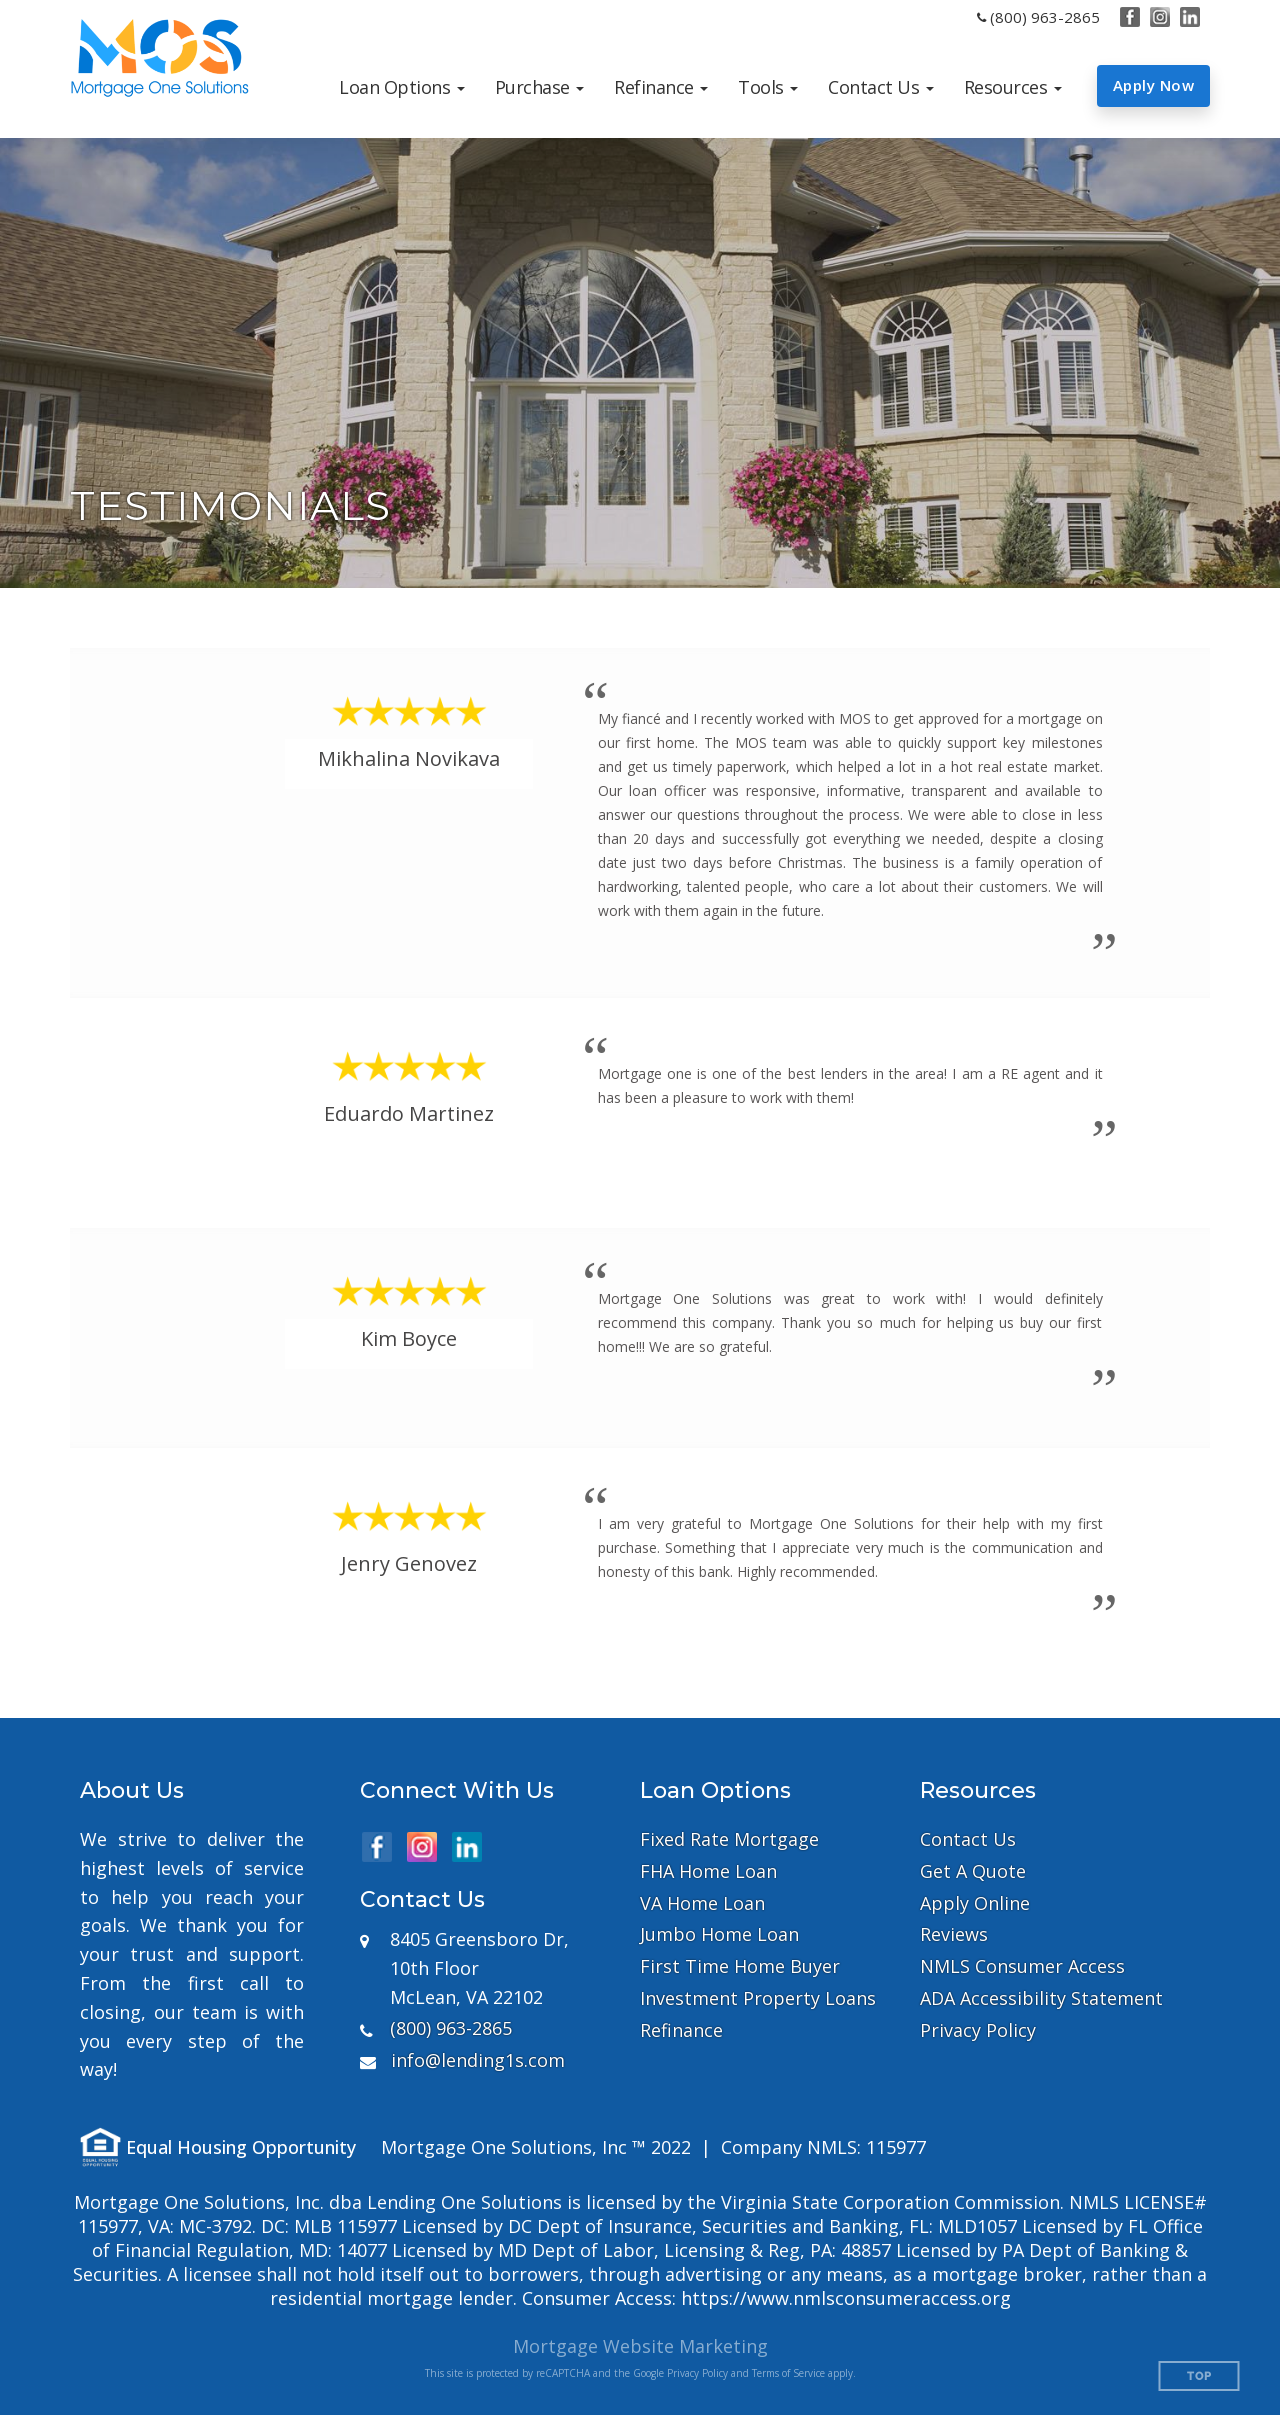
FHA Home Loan (708, 1871)
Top (1199, 2376)
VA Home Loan (702, 1903)
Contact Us (968, 1839)
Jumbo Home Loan (719, 1934)
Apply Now (1154, 85)
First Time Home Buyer (740, 1966)
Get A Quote (973, 1871)
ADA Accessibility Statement (1041, 1998)
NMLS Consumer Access (1022, 1966)
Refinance (681, 2030)
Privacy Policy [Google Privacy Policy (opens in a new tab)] (697, 2373)
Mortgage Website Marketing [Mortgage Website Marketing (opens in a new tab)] (640, 2346)
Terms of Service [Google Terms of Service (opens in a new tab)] (788, 2373)
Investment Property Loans (758, 1998)
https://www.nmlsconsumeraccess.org (846, 2298)
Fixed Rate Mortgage (729, 1839)
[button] (402, 87)
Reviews (954, 1934)
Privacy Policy (978, 2030)
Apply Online (975, 1903)
